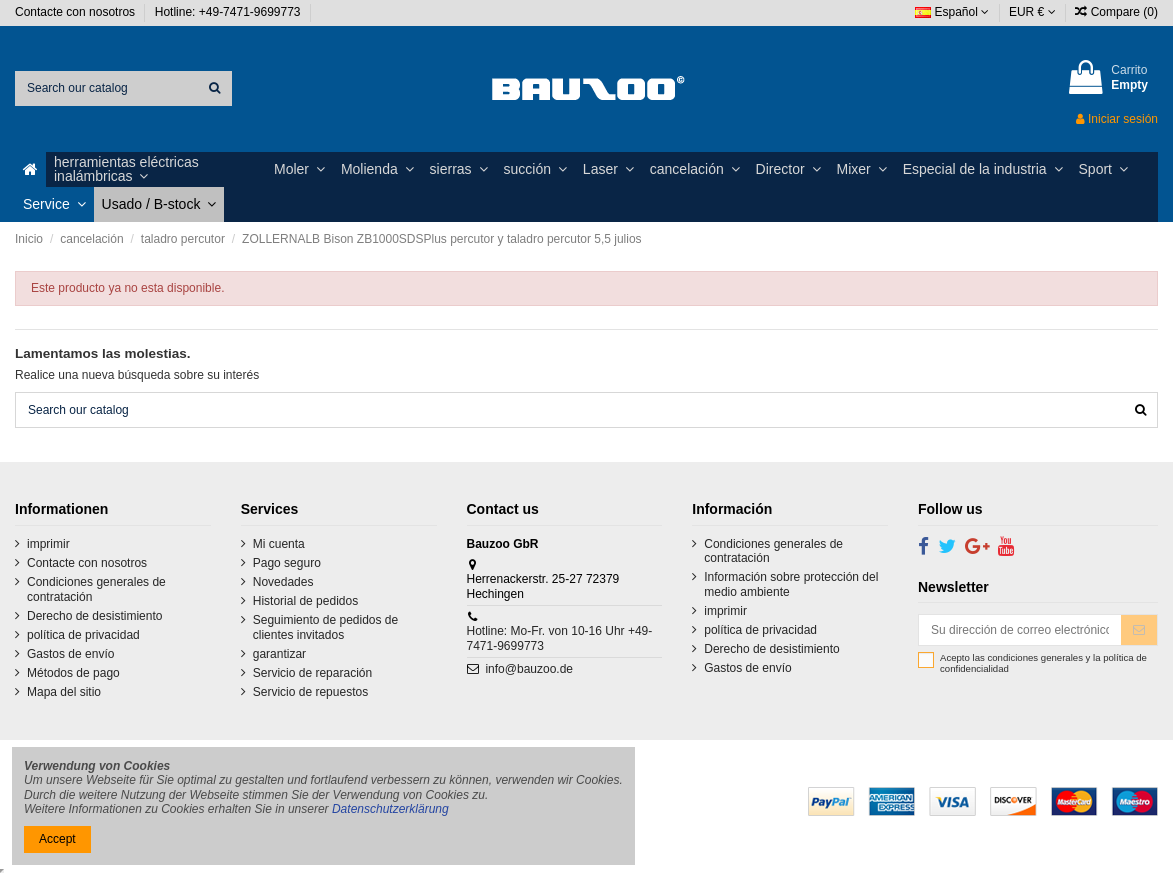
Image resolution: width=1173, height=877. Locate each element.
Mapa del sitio (64, 692)
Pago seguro (287, 563)
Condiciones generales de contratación (96, 589)
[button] (156, 169)
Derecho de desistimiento (94, 616)
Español (952, 12)
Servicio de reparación (312, 673)
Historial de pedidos (305, 601)
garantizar (279, 654)
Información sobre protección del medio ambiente (791, 584)
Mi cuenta (279, 544)
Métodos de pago (73, 673)
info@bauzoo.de (529, 669)
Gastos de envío (70, 654)
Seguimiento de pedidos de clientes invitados (325, 627)
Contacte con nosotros (76, 12)
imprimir (48, 544)
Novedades (283, 582)
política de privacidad (83, 635)
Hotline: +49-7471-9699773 (229, 12)
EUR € (1032, 12)
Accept (57, 839)
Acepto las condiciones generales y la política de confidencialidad (1043, 663)
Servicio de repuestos (310, 692)
